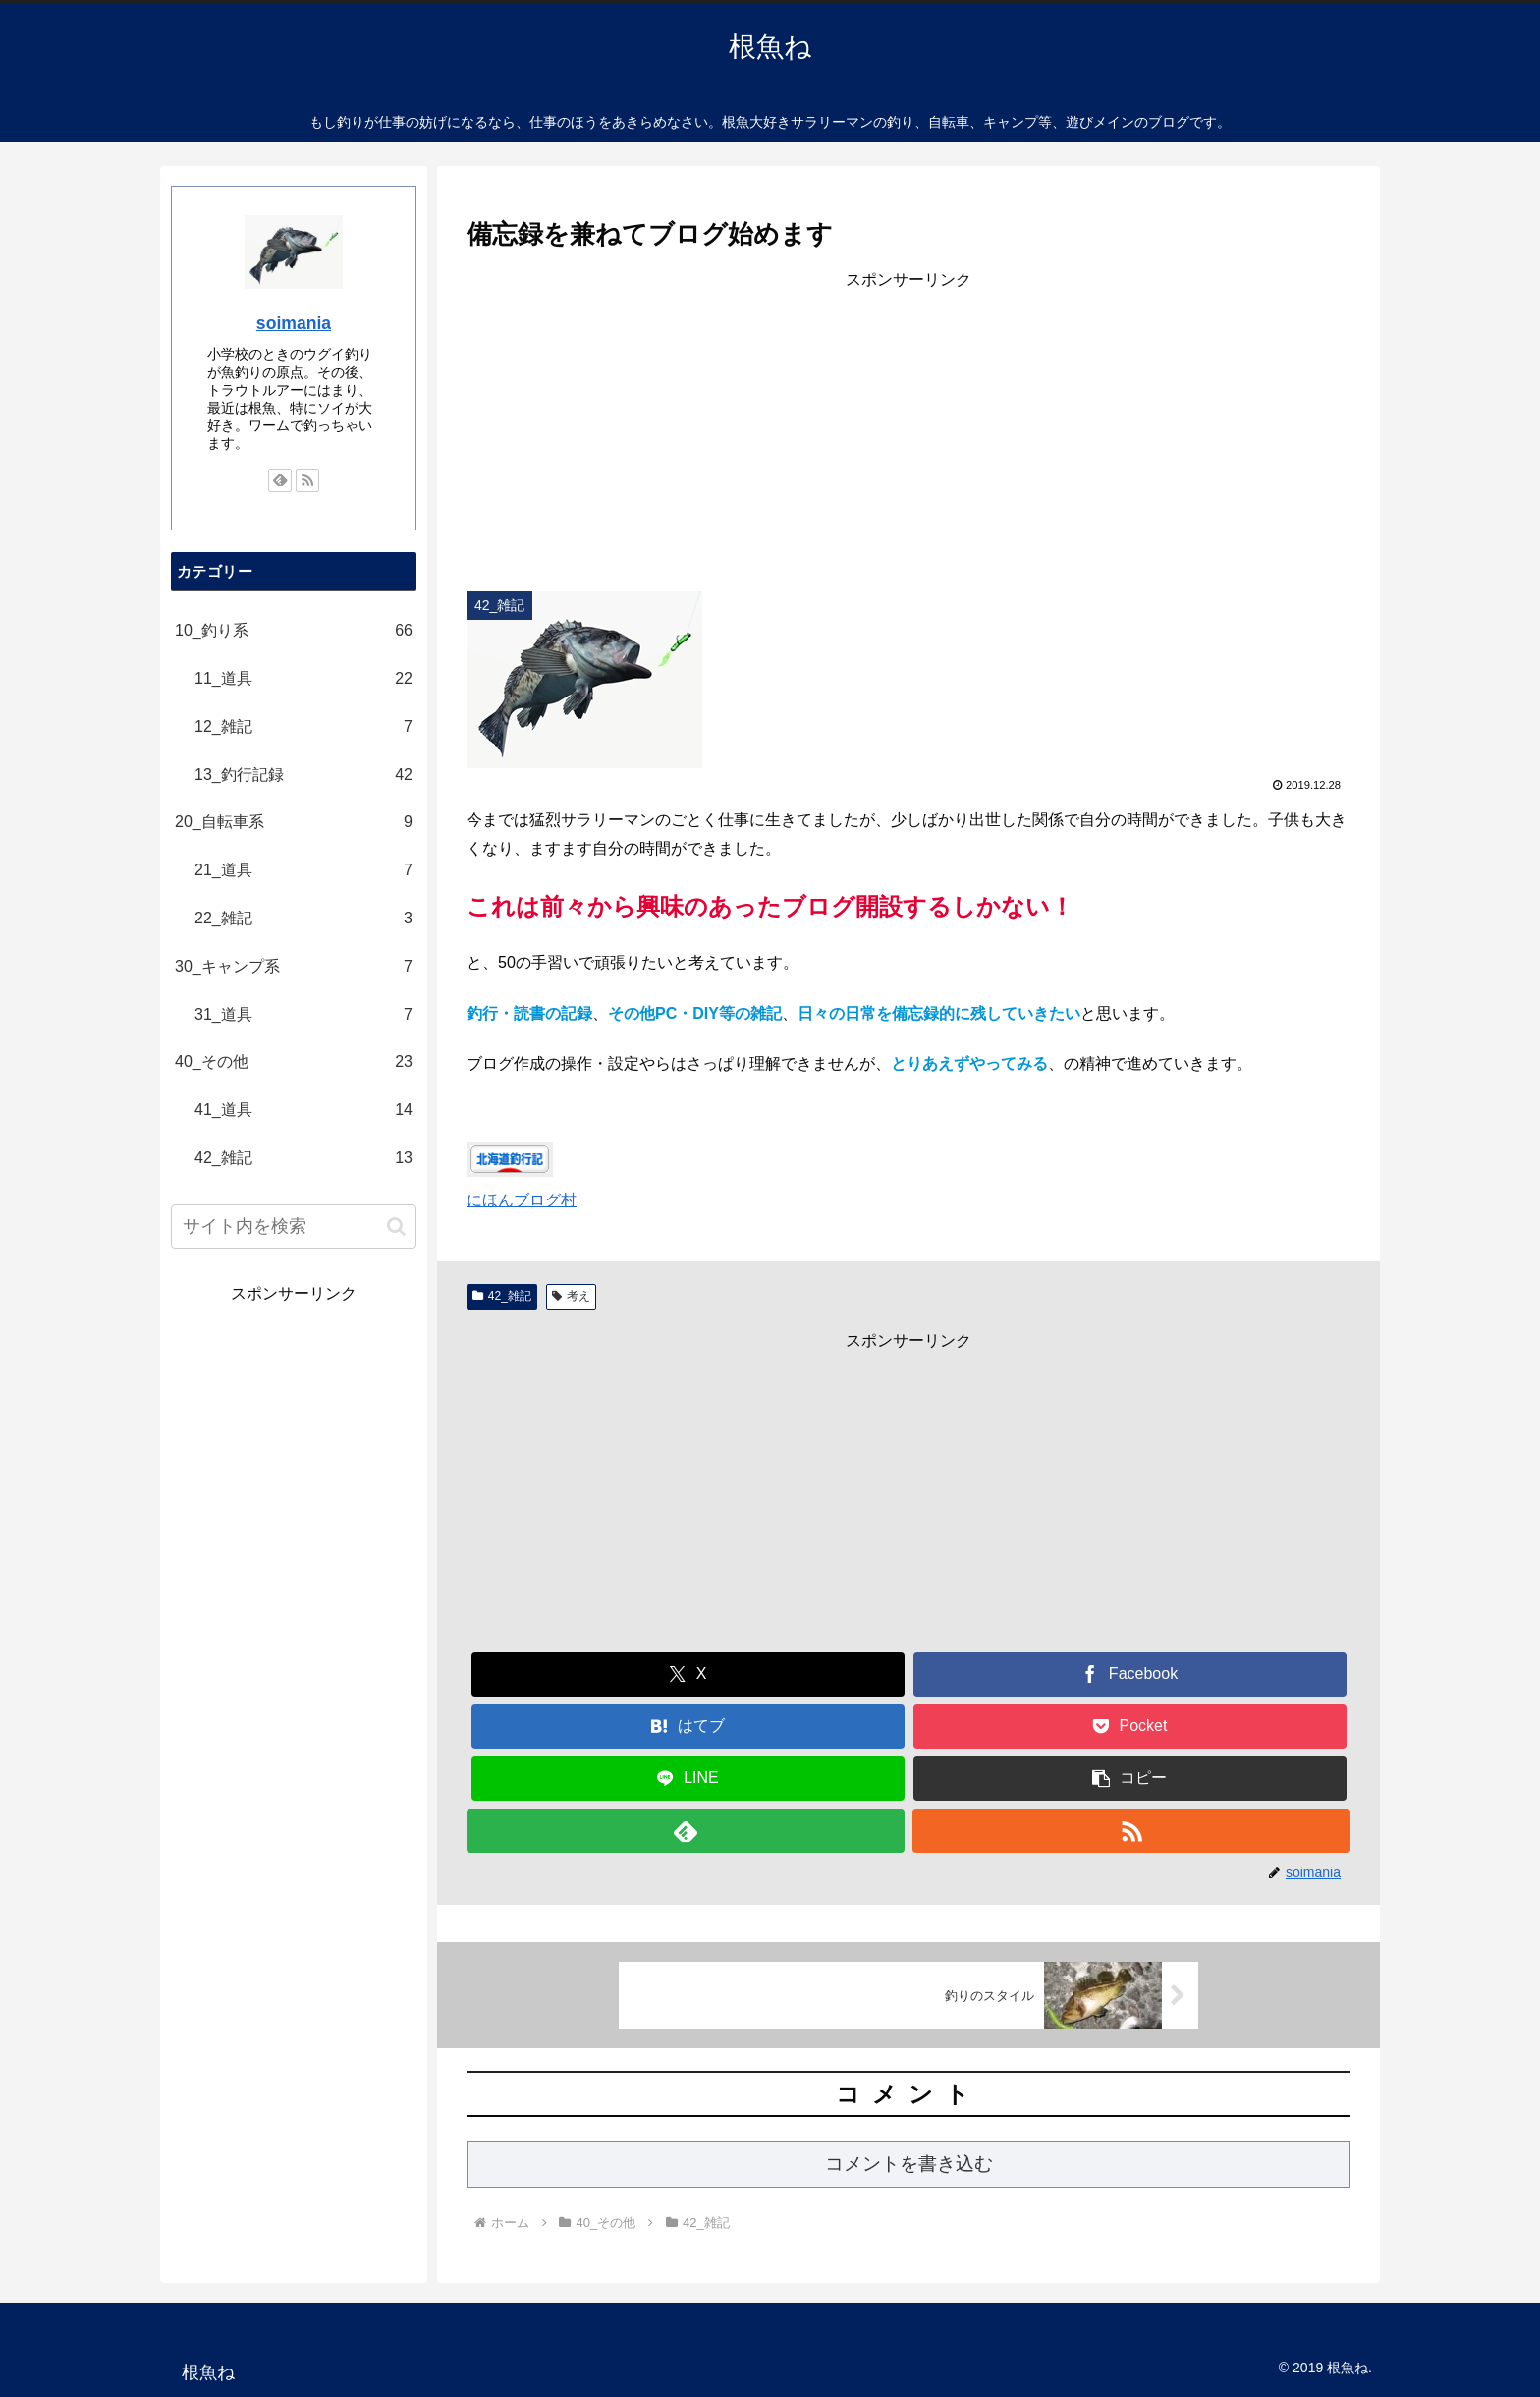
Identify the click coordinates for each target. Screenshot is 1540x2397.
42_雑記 (501, 1296)
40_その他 (293, 1062)
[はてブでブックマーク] (688, 1726)
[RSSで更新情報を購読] (1131, 1831)
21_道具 (303, 871)
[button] (1130, 1778)
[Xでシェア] (688, 1674)
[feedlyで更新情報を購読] (686, 1831)
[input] (293, 1226)
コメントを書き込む (909, 2163)
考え (571, 1296)
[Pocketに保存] (1130, 1726)
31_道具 (303, 1015)
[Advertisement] (908, 432)
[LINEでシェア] (688, 1778)
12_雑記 (303, 727)
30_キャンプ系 (293, 967)
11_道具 (303, 679)
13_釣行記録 (303, 775)
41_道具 (303, 1110)
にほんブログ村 (522, 1200)
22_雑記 (303, 919)
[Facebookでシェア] (1130, 1674)
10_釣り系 (293, 631)
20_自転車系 (293, 822)
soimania (293, 323)
